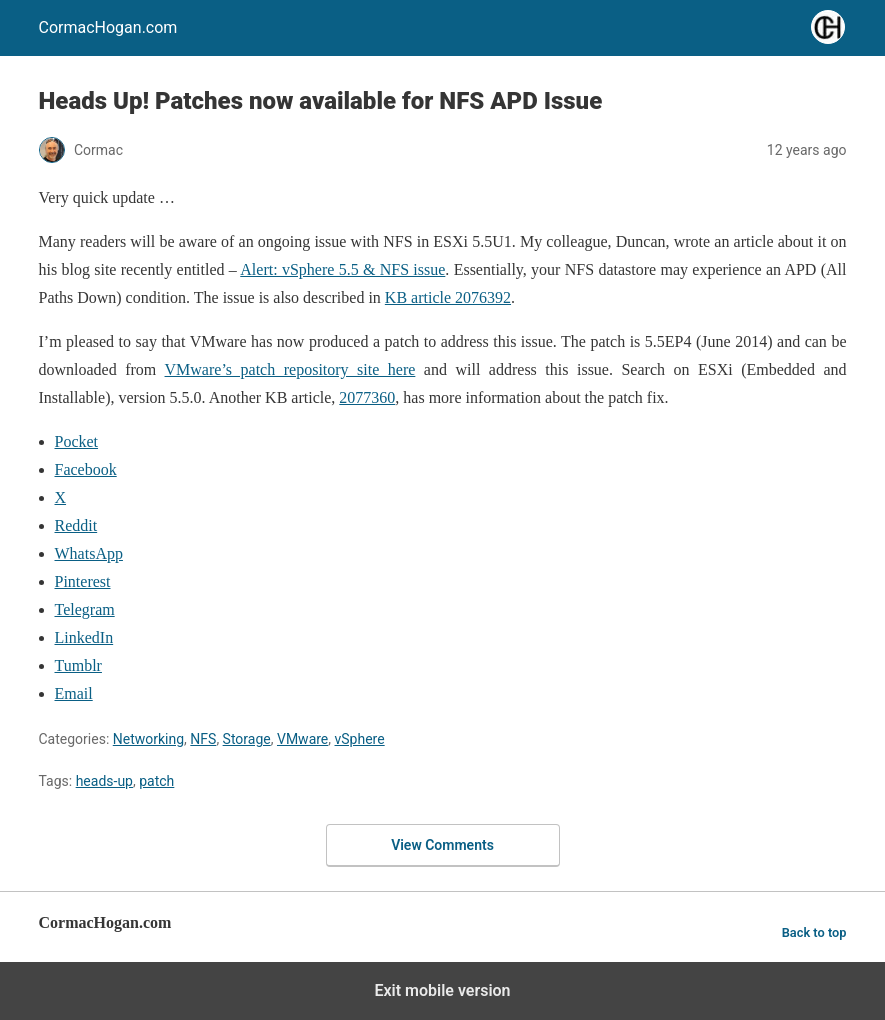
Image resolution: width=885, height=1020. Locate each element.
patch (156, 781)
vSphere (360, 739)
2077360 (367, 397)
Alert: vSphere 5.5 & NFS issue (342, 269)
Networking (148, 739)
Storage (247, 739)
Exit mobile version (442, 990)
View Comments (442, 845)
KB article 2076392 (448, 297)
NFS (203, 739)
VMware (302, 739)
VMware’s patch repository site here (290, 369)
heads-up (104, 781)
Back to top (814, 932)
